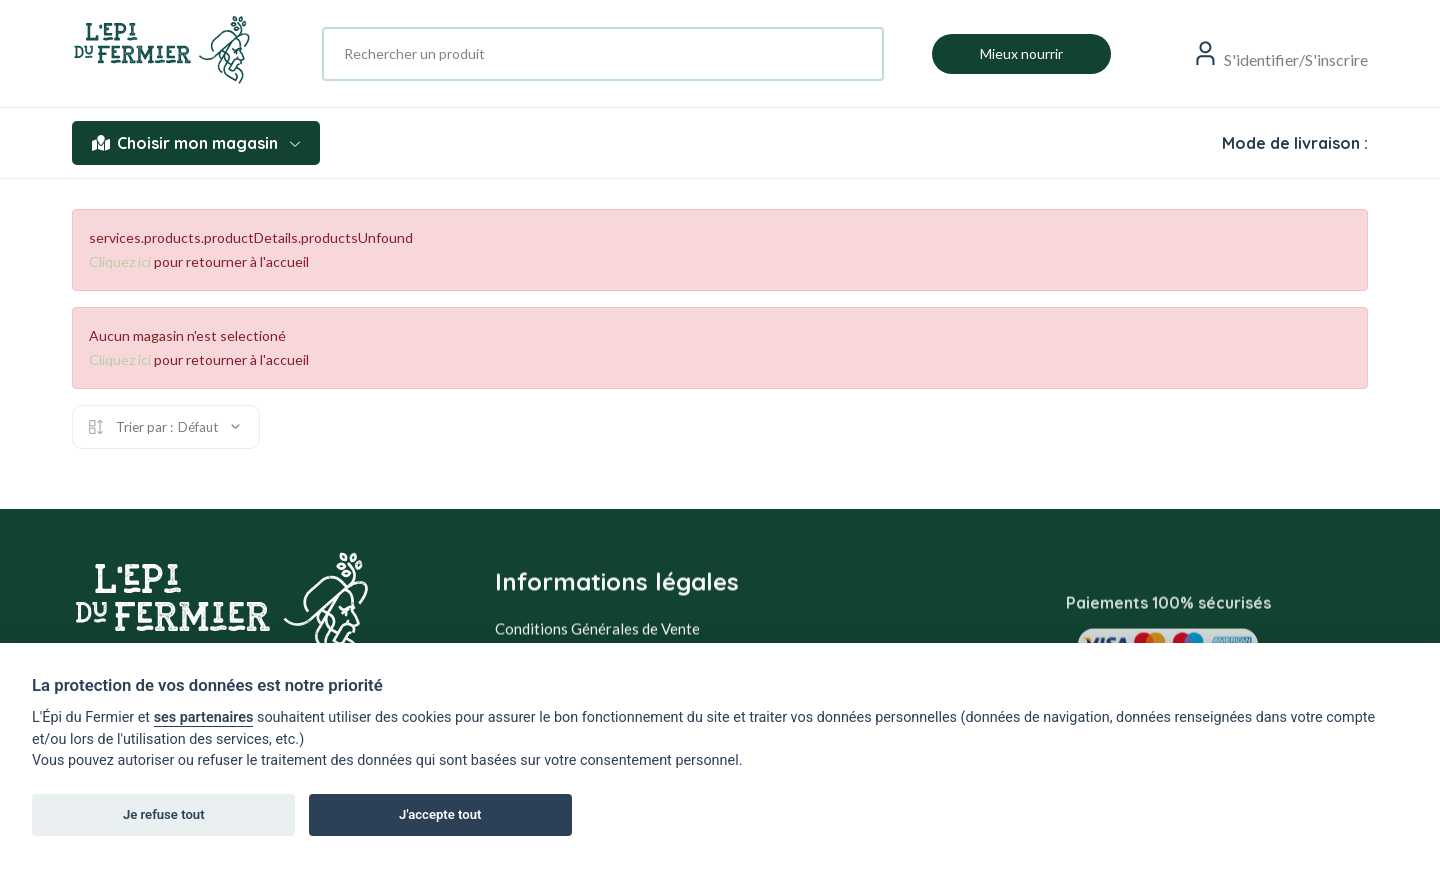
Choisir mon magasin (196, 143)
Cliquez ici (120, 261)
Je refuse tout (164, 814)
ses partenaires (204, 717)
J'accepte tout (440, 814)
